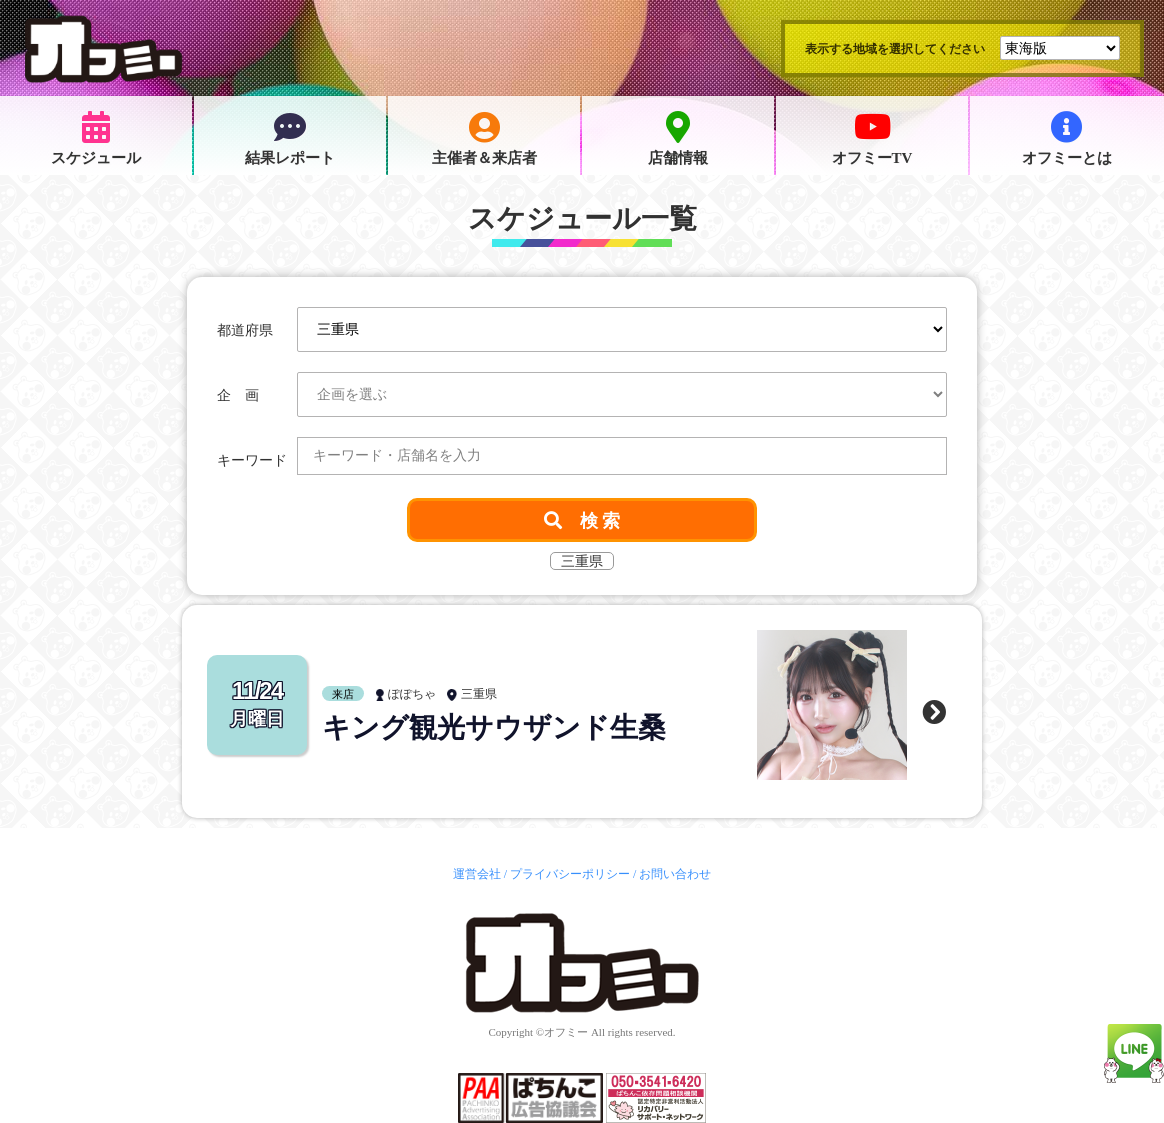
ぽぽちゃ (412, 694)
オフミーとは (1067, 138)
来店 (343, 694)
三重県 (479, 694)
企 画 (238, 395)
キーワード (252, 460)
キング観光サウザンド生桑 (494, 727)
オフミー (566, 1032)
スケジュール (96, 138)
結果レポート (290, 138)
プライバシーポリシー (570, 874)
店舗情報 (678, 138)
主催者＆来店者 (484, 138)
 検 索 (582, 520)
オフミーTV (872, 138)
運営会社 (477, 874)
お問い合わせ (675, 874)
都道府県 (245, 330)
